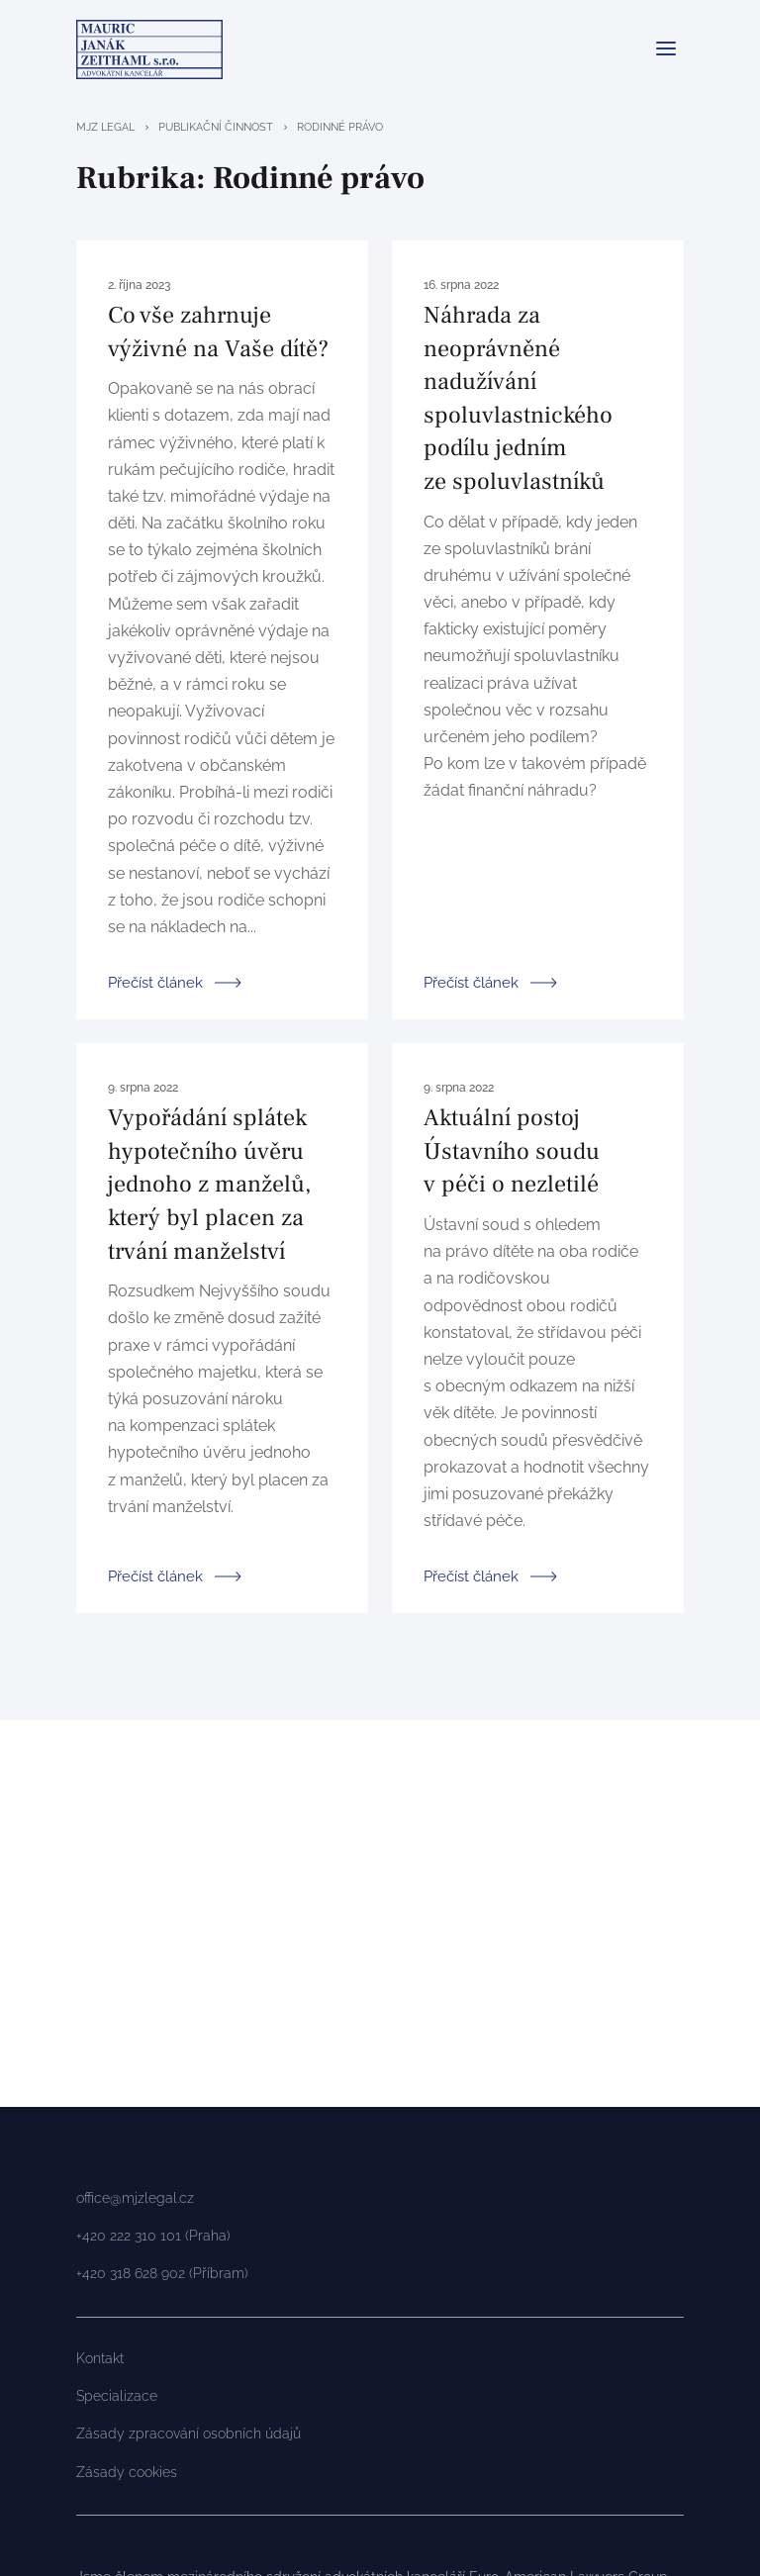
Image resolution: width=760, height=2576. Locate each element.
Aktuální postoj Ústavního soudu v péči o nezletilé (512, 1150)
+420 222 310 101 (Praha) (153, 2235)
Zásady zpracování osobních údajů (188, 2433)
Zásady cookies (126, 2472)
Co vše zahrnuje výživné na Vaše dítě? (218, 332)
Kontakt (100, 2358)
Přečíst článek (155, 981)
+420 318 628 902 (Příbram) (162, 2273)
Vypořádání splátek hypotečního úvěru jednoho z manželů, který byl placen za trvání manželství (209, 1184)
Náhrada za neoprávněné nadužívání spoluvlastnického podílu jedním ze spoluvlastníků (518, 398)
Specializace (116, 2396)
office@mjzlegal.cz (135, 2198)
